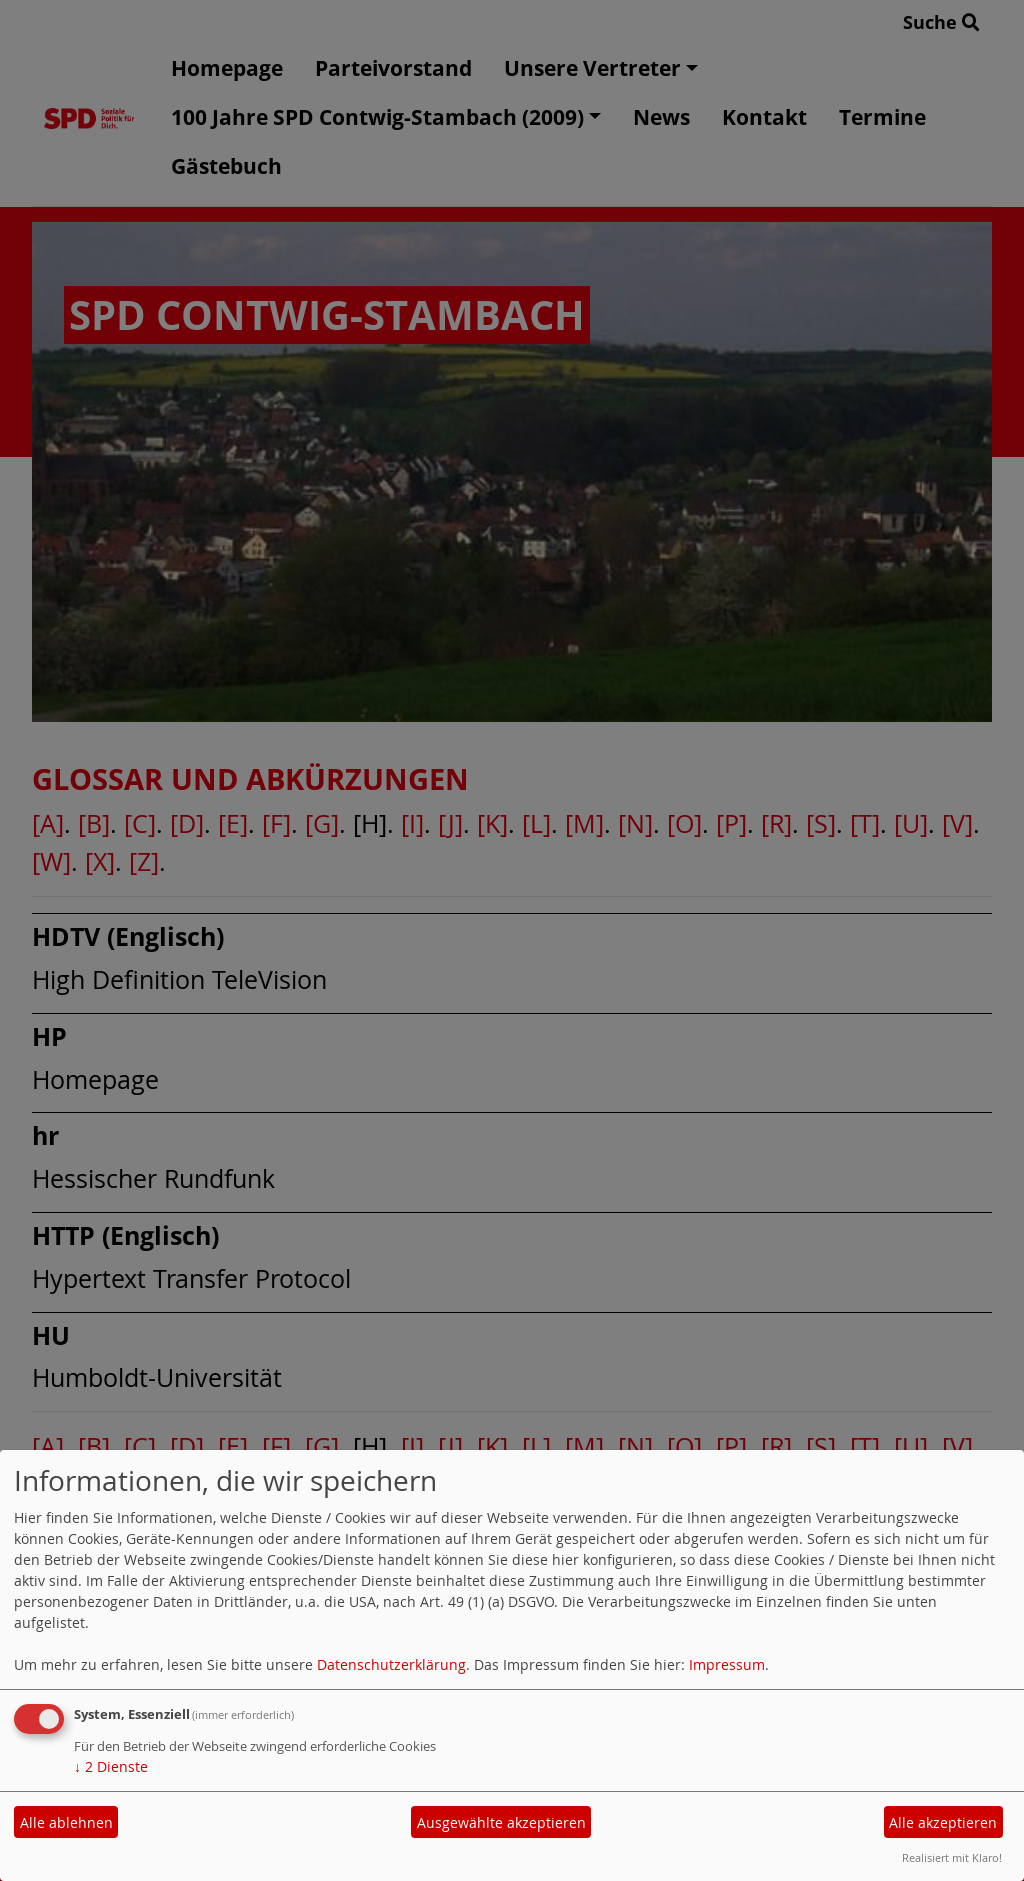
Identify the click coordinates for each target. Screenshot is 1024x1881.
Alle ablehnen (66, 1822)
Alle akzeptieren (943, 1822)
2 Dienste (111, 1766)
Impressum (727, 1664)
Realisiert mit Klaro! (952, 1857)
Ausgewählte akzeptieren (501, 1822)
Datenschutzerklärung (391, 1664)
